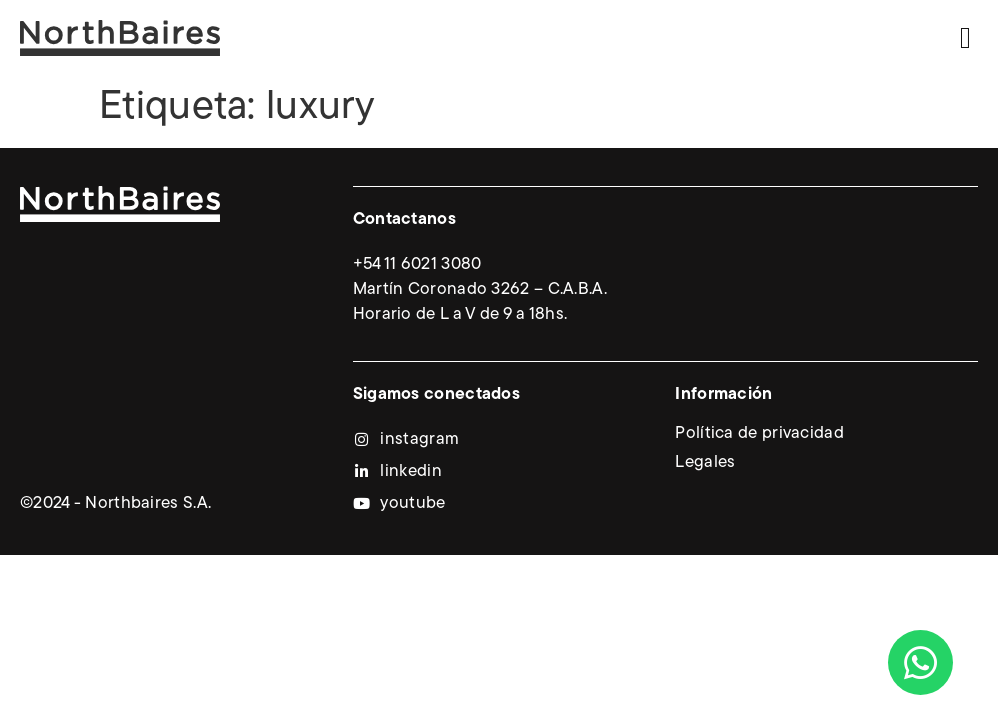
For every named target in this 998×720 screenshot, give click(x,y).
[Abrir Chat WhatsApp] (920, 662)
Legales (705, 462)
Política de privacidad (759, 433)
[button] (965, 37)
